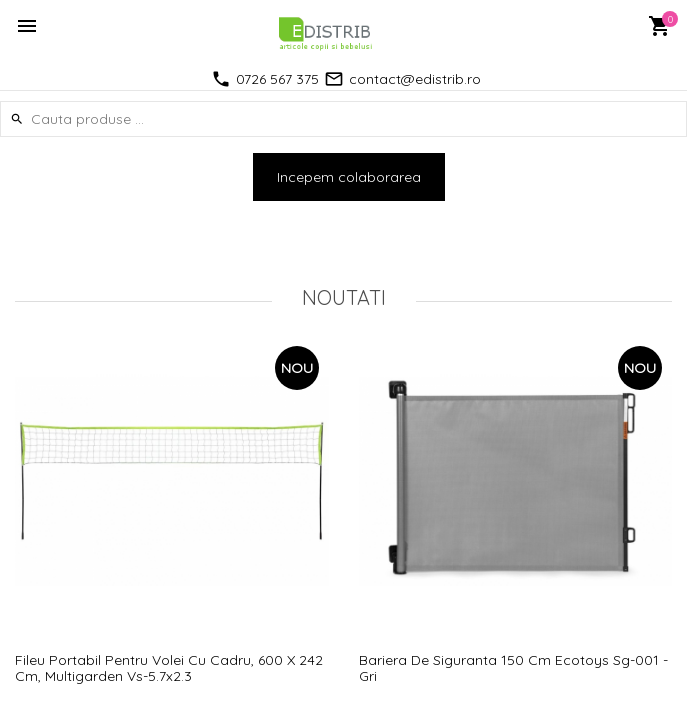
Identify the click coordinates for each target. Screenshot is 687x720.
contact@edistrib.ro (415, 79)
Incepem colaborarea (349, 177)
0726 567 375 (277, 79)
